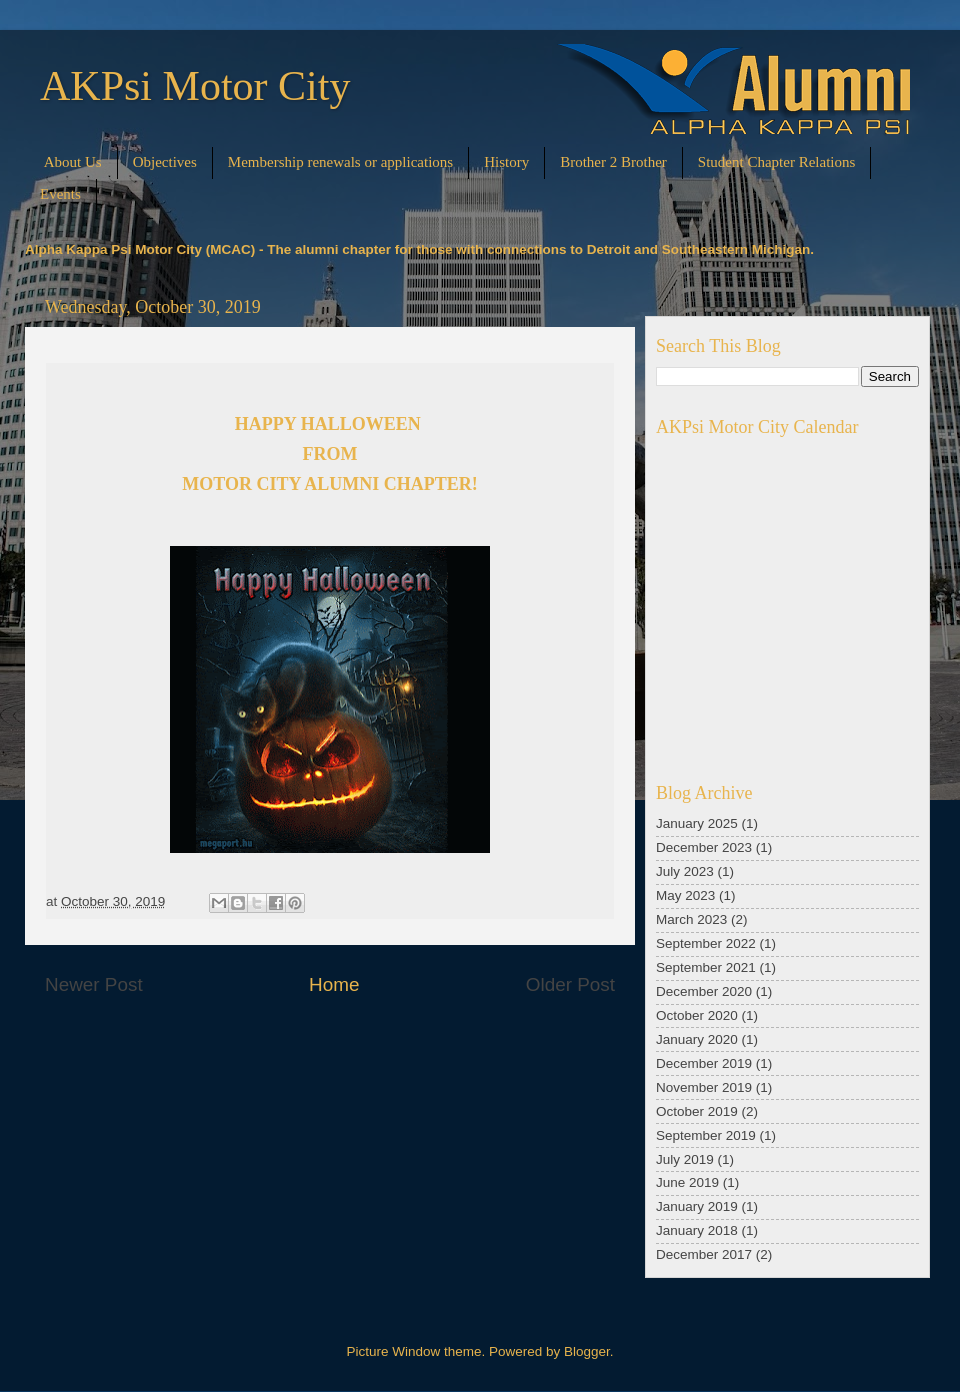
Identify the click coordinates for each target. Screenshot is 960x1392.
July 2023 (685, 871)
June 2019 (687, 1182)
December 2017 (704, 1254)
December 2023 (704, 847)
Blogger (587, 1351)
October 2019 (697, 1111)
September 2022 (706, 943)
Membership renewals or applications (340, 162)
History (506, 162)
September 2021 (706, 967)
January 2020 (697, 1039)
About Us (73, 162)
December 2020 (704, 991)
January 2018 (697, 1230)
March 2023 (691, 919)
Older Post (570, 984)
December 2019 (704, 1063)
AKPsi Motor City (195, 86)
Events (60, 194)
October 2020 (697, 1015)
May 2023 (685, 895)
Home (334, 984)
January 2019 (697, 1206)
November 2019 (704, 1087)
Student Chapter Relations (776, 162)
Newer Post (94, 984)
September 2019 (706, 1135)
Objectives (165, 162)
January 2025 (697, 823)
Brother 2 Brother (613, 162)
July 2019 (685, 1159)
